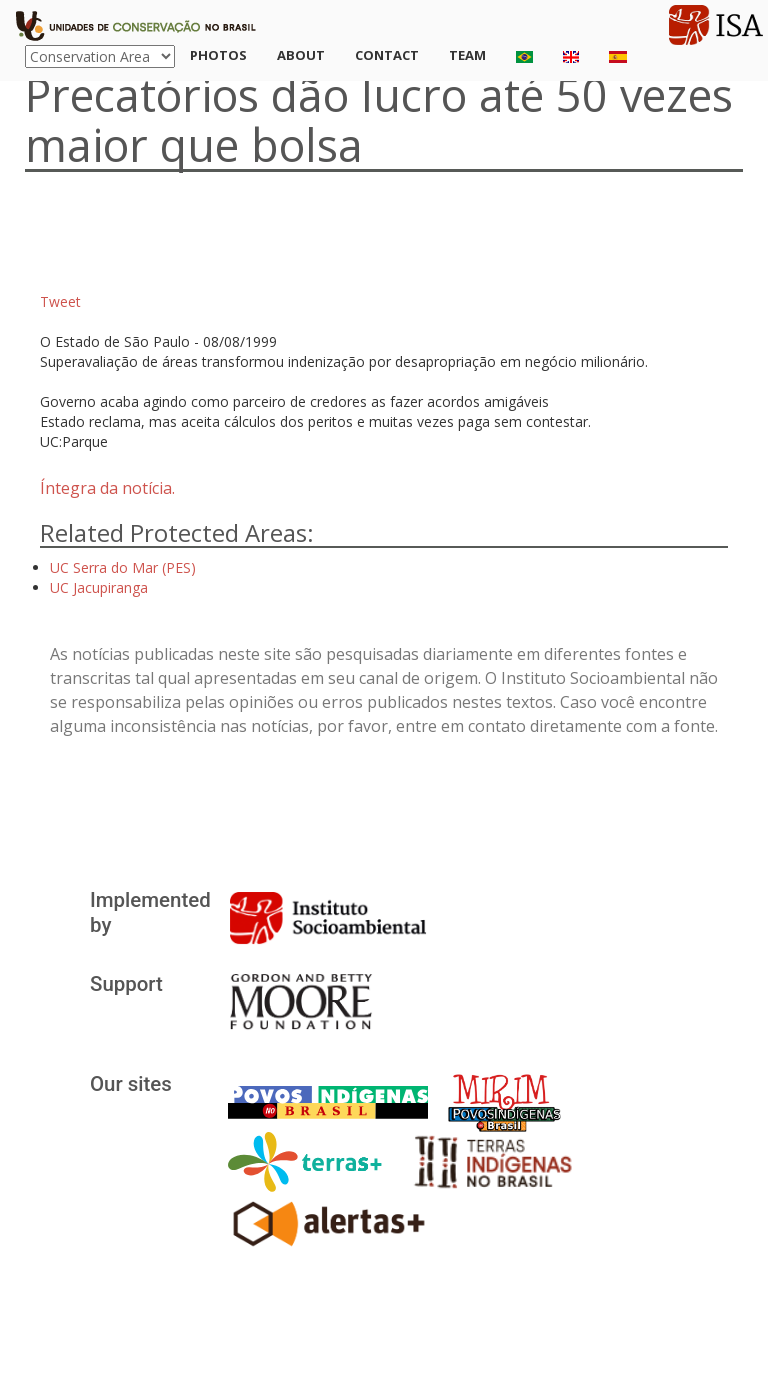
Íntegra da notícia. (107, 488)
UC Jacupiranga (99, 587)
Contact (387, 55)
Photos (218, 55)
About (301, 55)
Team (467, 55)
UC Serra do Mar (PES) (123, 567)
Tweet (60, 301)
